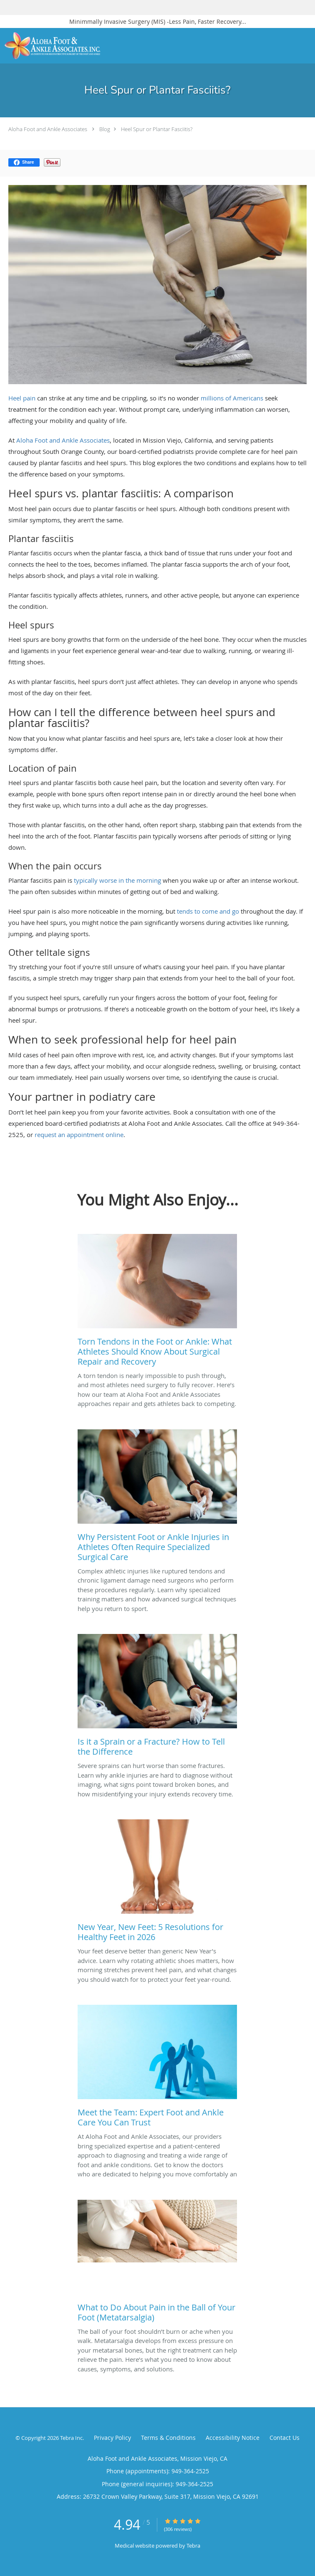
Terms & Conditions (168, 2438)
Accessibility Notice (233, 2438)
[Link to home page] (69, 45)
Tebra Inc (71, 2438)
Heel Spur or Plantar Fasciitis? (156, 129)
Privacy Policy (112, 2438)
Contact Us (285, 2438)
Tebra (193, 2545)
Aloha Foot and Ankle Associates (47, 129)
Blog (104, 129)
